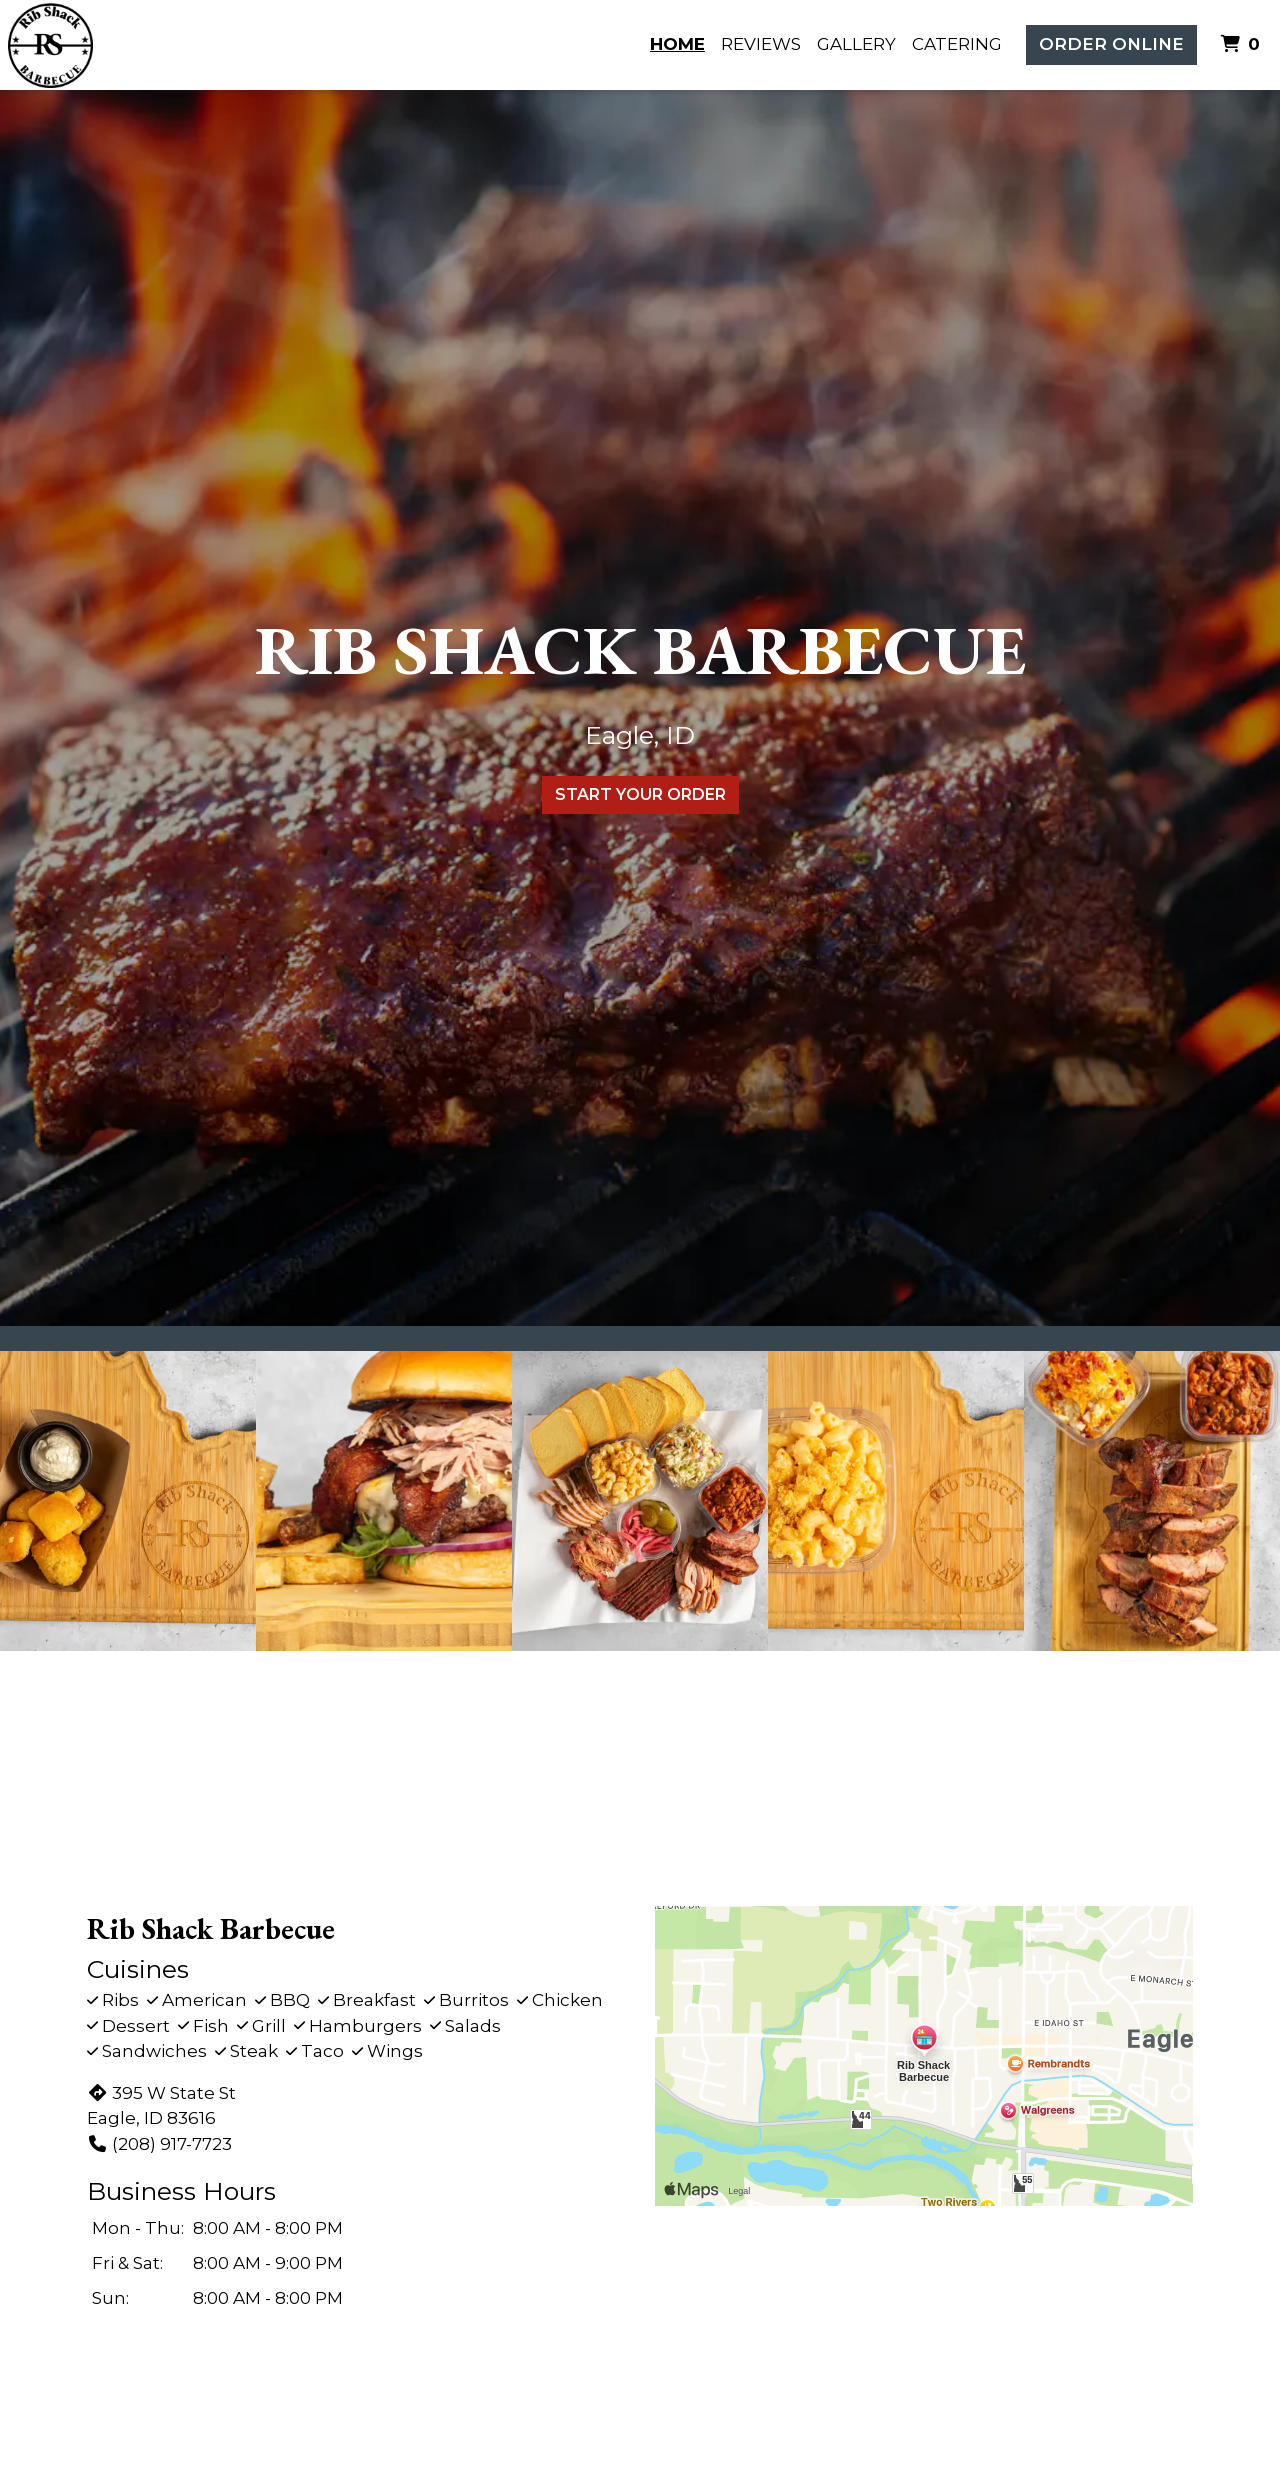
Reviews (761, 44)
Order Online (1111, 44)
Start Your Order (640, 794)
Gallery (856, 44)
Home (677, 44)
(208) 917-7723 (159, 2144)
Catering (957, 44)
